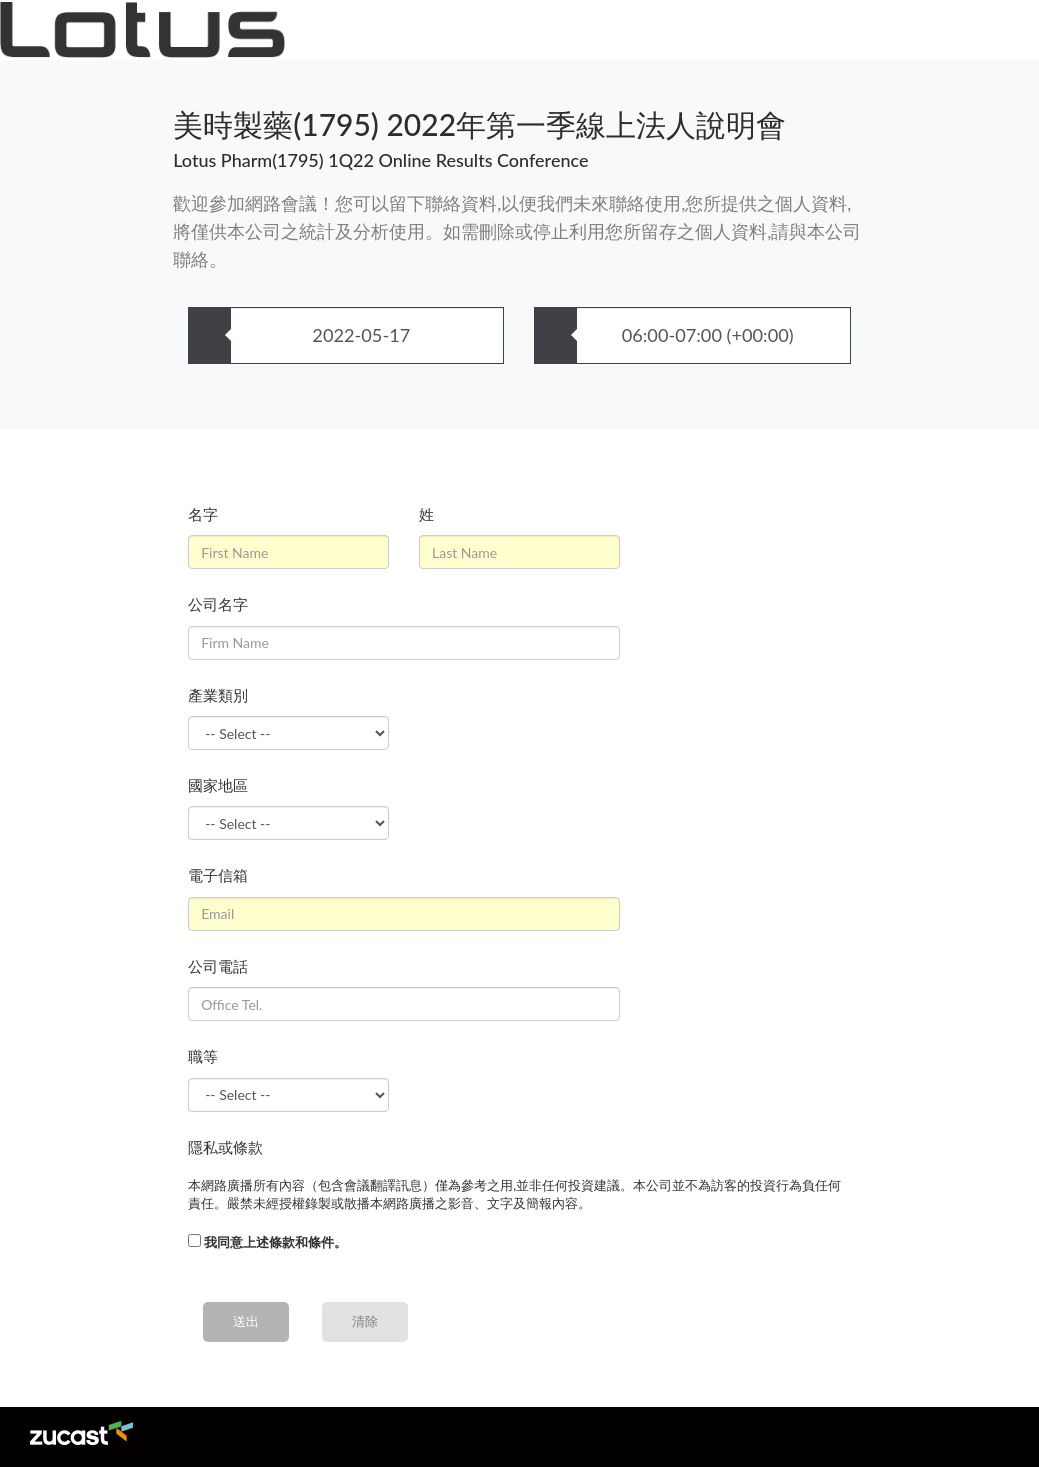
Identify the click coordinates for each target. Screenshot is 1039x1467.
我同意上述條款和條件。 (275, 1242)
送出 (246, 1321)
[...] (194, 1240)
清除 (365, 1321)
